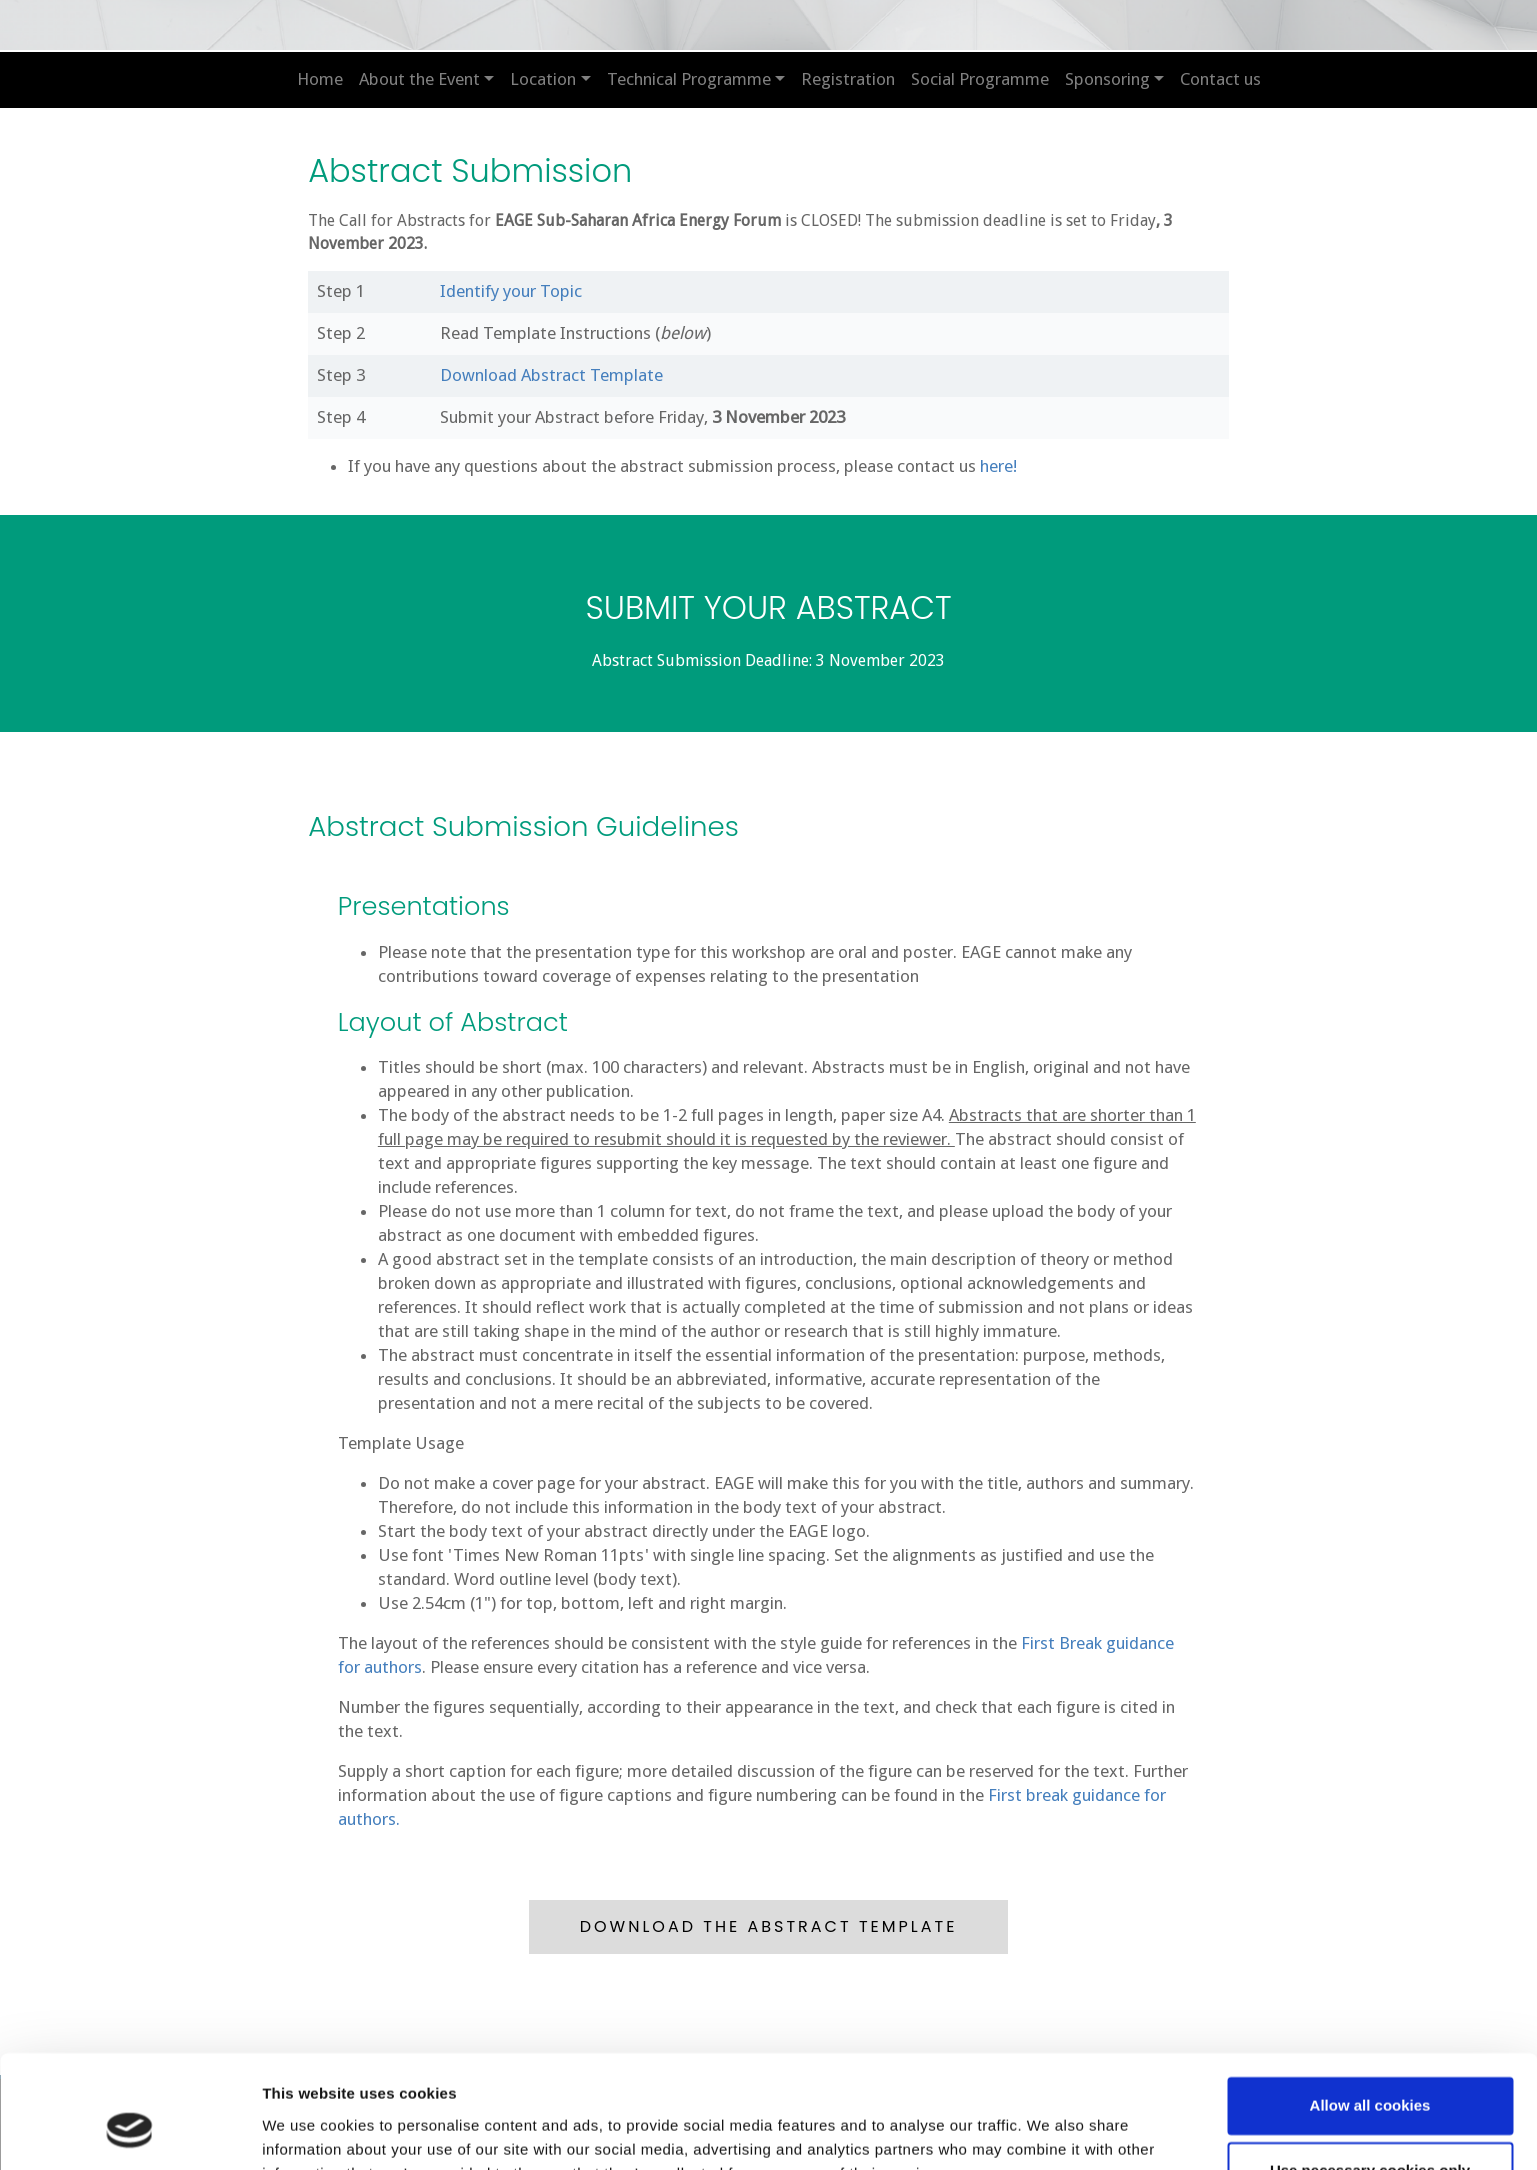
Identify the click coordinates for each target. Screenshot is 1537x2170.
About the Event (419, 79)
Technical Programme (689, 79)
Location (543, 79)
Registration (848, 79)
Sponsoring (1107, 79)
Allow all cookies (1370, 2007)
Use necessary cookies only (1370, 2072)
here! (999, 466)
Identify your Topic (512, 291)
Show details (308, 2130)
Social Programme (980, 79)
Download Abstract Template (552, 375)
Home (320, 79)
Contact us (1220, 79)
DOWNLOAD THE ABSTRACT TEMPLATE (769, 1924)
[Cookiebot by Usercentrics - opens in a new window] (129, 2131)
